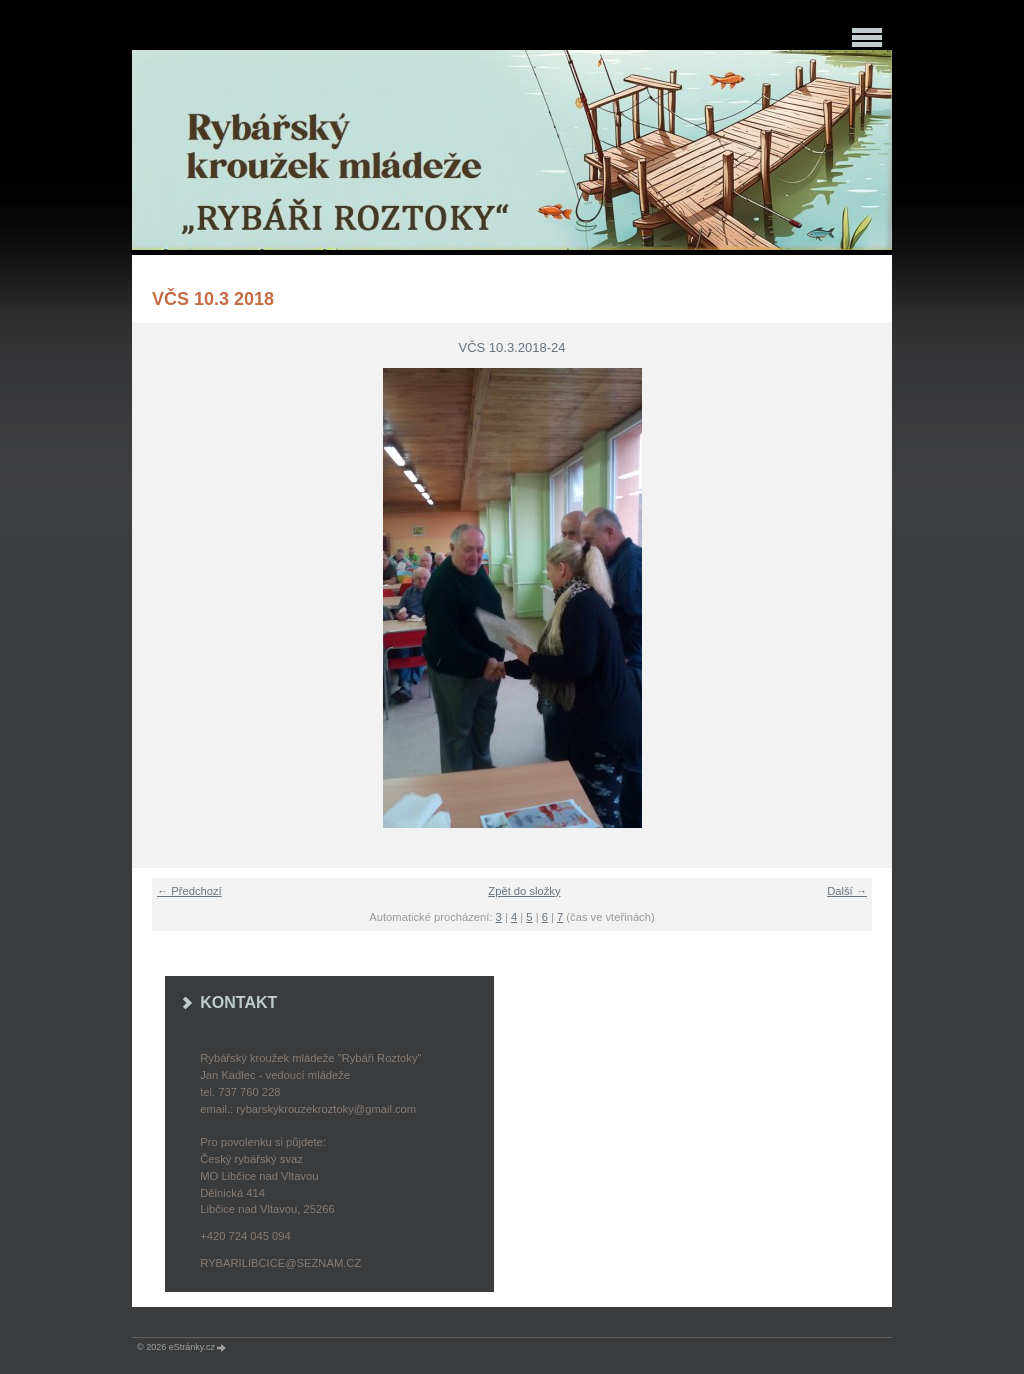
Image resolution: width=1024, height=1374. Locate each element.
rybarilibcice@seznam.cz (280, 1263)
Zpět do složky (524, 891)
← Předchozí (189, 891)
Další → (847, 891)
